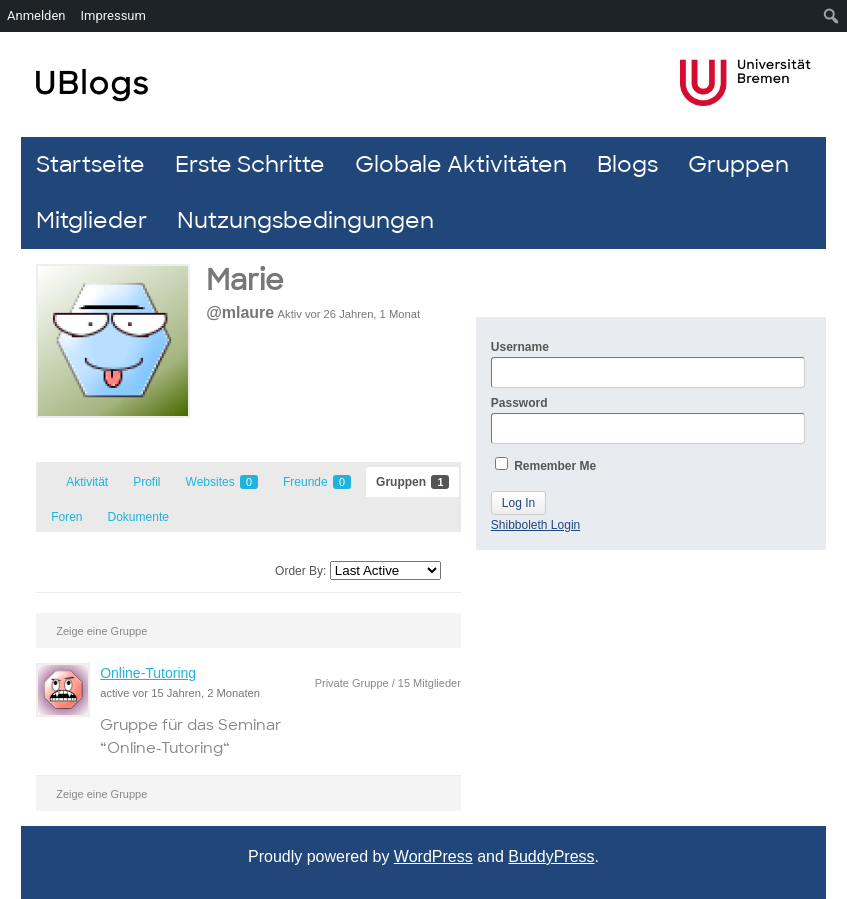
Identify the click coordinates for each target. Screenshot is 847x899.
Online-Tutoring (148, 673)
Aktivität (87, 482)
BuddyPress (551, 856)
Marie (244, 280)
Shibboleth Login (535, 525)
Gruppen (738, 164)
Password (648, 420)
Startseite (90, 164)
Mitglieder (91, 220)
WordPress (433, 856)
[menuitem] (831, 16)
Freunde (317, 482)
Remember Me (545, 465)
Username (648, 364)
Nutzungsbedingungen (305, 220)
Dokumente (138, 517)
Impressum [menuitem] (113, 15)
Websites (222, 482)
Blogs (627, 164)
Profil (146, 482)
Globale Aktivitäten (461, 164)
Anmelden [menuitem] (36, 15)
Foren (66, 517)
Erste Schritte (250, 164)
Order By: (300, 571)
